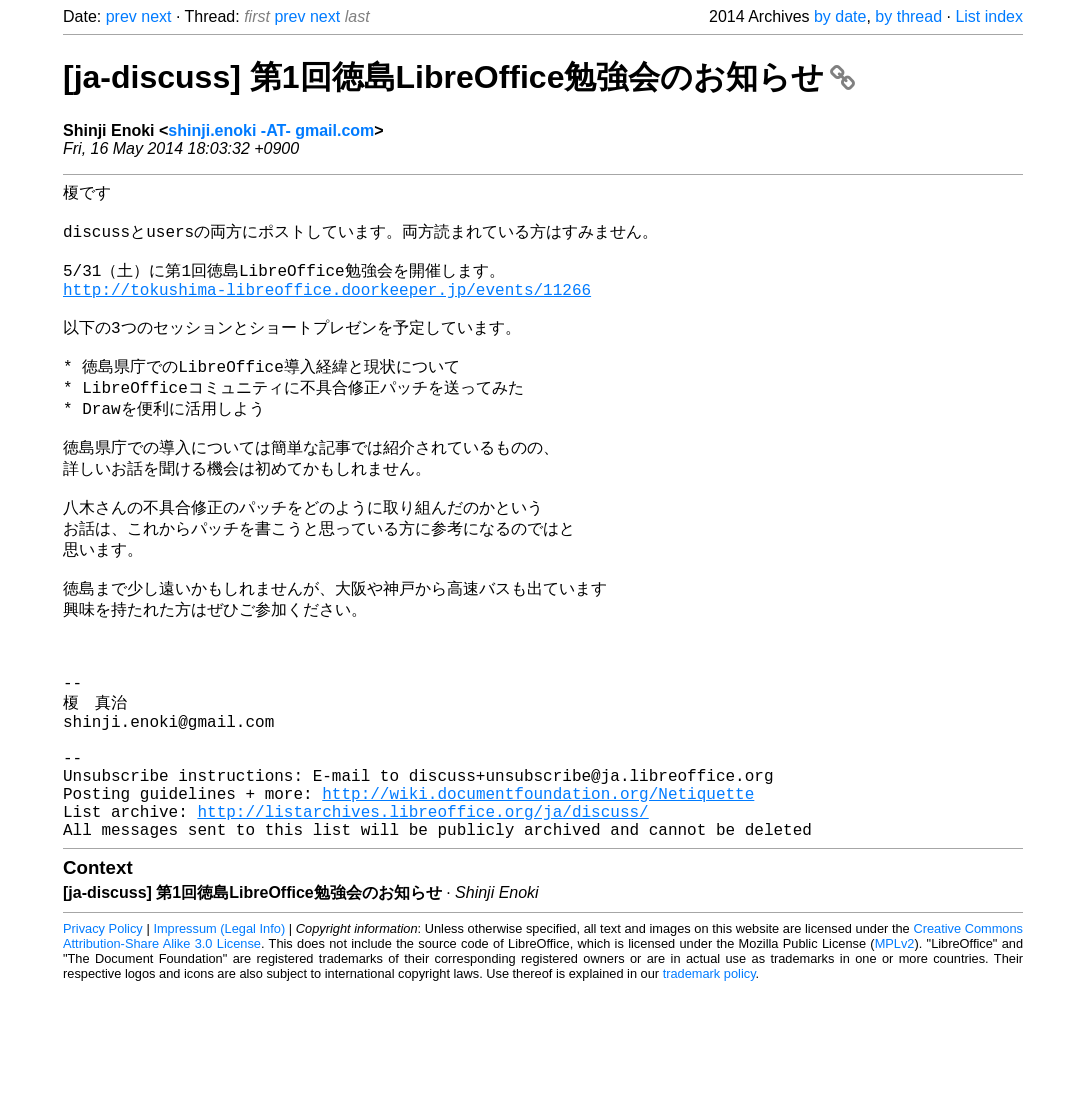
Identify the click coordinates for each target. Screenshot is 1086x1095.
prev (121, 16)
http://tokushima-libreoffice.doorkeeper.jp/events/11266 (327, 307)
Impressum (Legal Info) (219, 1034)
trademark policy (709, 1079)
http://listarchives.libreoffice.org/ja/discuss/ (422, 913)
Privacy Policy (103, 1034)
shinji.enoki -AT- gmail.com (271, 130)
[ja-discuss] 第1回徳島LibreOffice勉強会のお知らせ (459, 77)
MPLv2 (895, 1049)
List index (989, 16)
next (156, 16)
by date (840, 16)
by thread (908, 16)
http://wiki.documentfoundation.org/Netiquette (538, 891)
